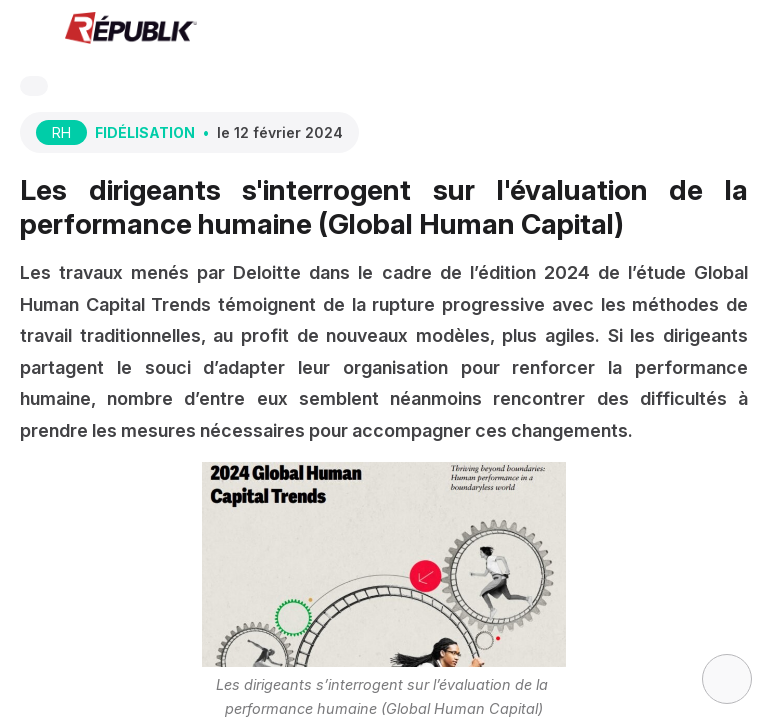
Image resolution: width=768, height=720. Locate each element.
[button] (30, 30)
